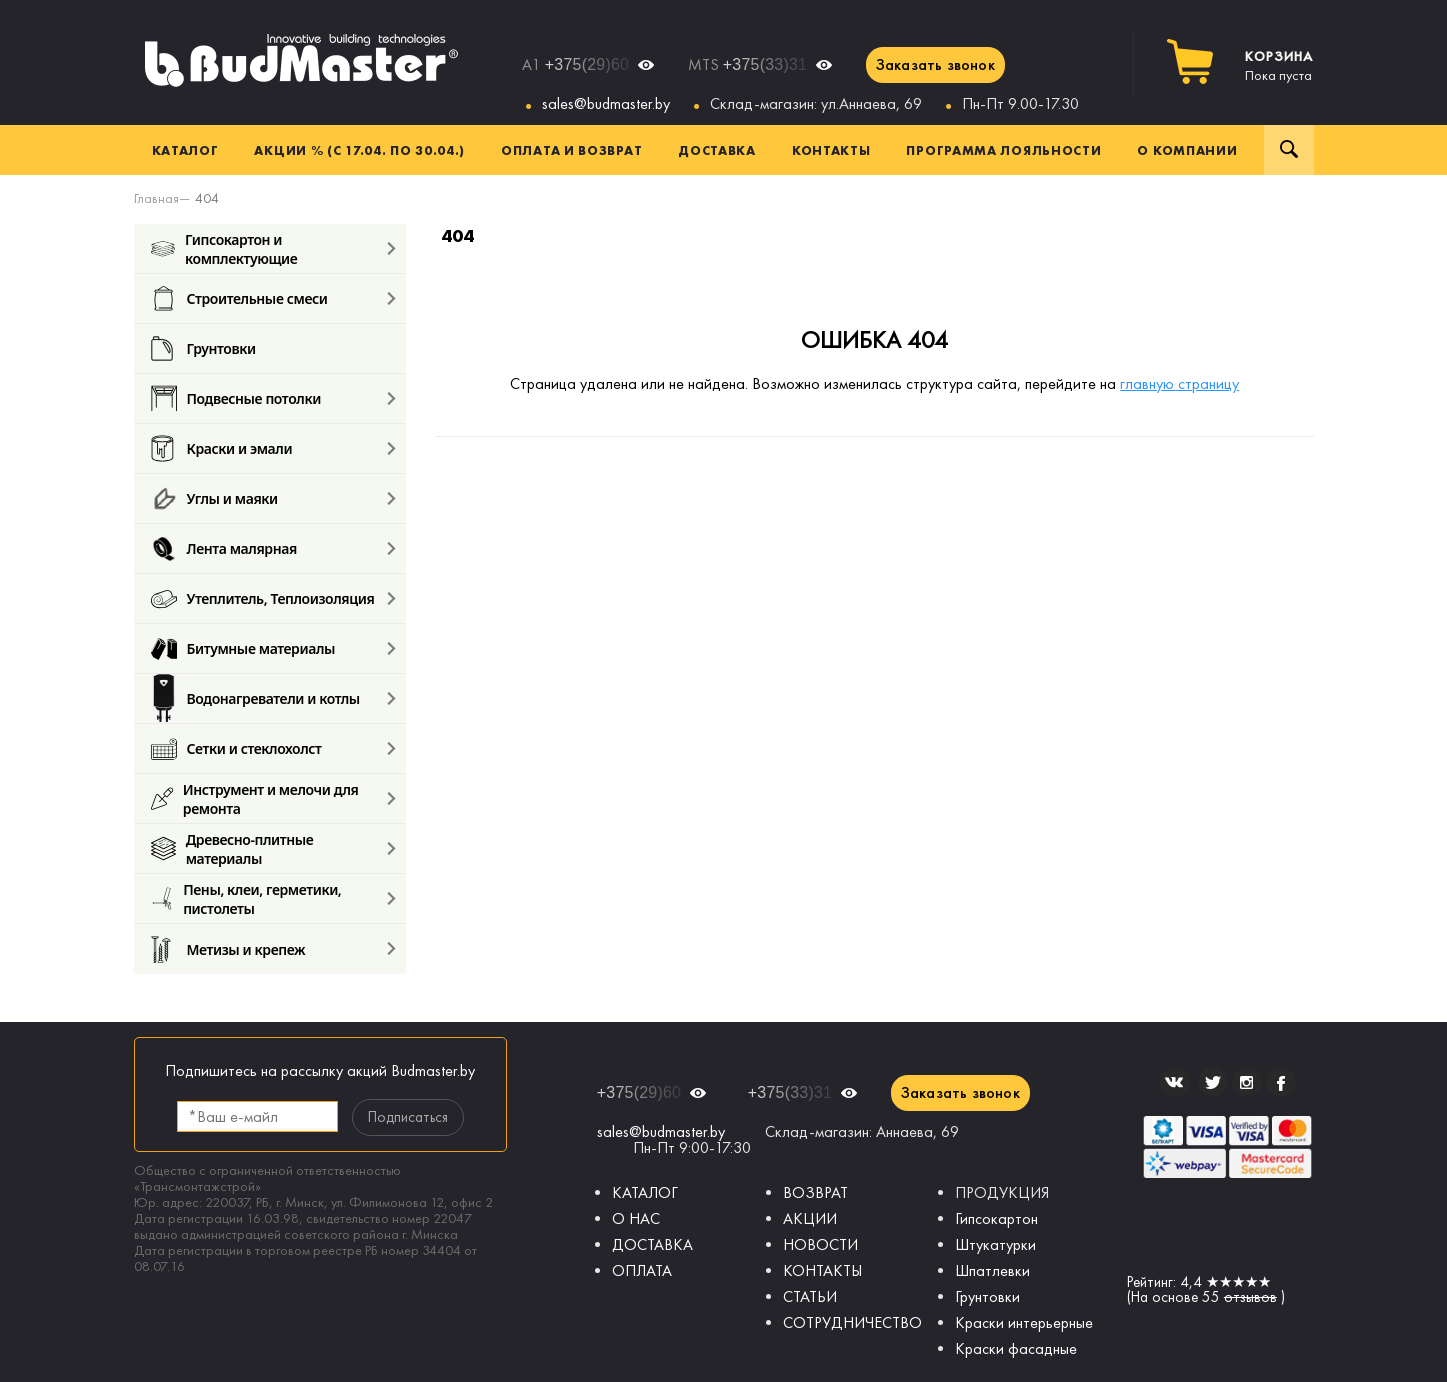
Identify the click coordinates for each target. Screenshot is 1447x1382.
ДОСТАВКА (652, 1244)
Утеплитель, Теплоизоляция (263, 598)
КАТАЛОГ (645, 1192)
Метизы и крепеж (228, 949)
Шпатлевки (992, 1270)
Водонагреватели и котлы (255, 698)
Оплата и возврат (571, 150)
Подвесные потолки (236, 398)
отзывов (1250, 1297)
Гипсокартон (996, 1218)
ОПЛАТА (642, 1270)
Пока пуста (1279, 66)
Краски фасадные (1016, 1348)
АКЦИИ (810, 1218)
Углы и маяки (214, 498)
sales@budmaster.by (606, 103)
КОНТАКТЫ (822, 1270)
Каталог (185, 150)
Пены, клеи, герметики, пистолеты (246, 898)
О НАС (636, 1218)
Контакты (831, 150)
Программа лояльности (1003, 150)
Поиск (1289, 150)
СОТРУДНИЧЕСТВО (852, 1322)
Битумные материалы (243, 648)
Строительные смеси (239, 298)
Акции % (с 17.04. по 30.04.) (359, 150)
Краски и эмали (222, 448)
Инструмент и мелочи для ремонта (255, 798)
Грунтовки (203, 348)
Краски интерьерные (1024, 1322)
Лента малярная (224, 548)
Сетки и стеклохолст (236, 748)
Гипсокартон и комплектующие (224, 248)
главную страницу (1179, 383)
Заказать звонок (935, 64)
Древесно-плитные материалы (232, 848)
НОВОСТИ (820, 1244)
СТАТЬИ (810, 1296)
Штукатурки (995, 1244)
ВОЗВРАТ (815, 1192)
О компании (1187, 150)
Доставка (717, 150)
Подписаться (408, 1117)
